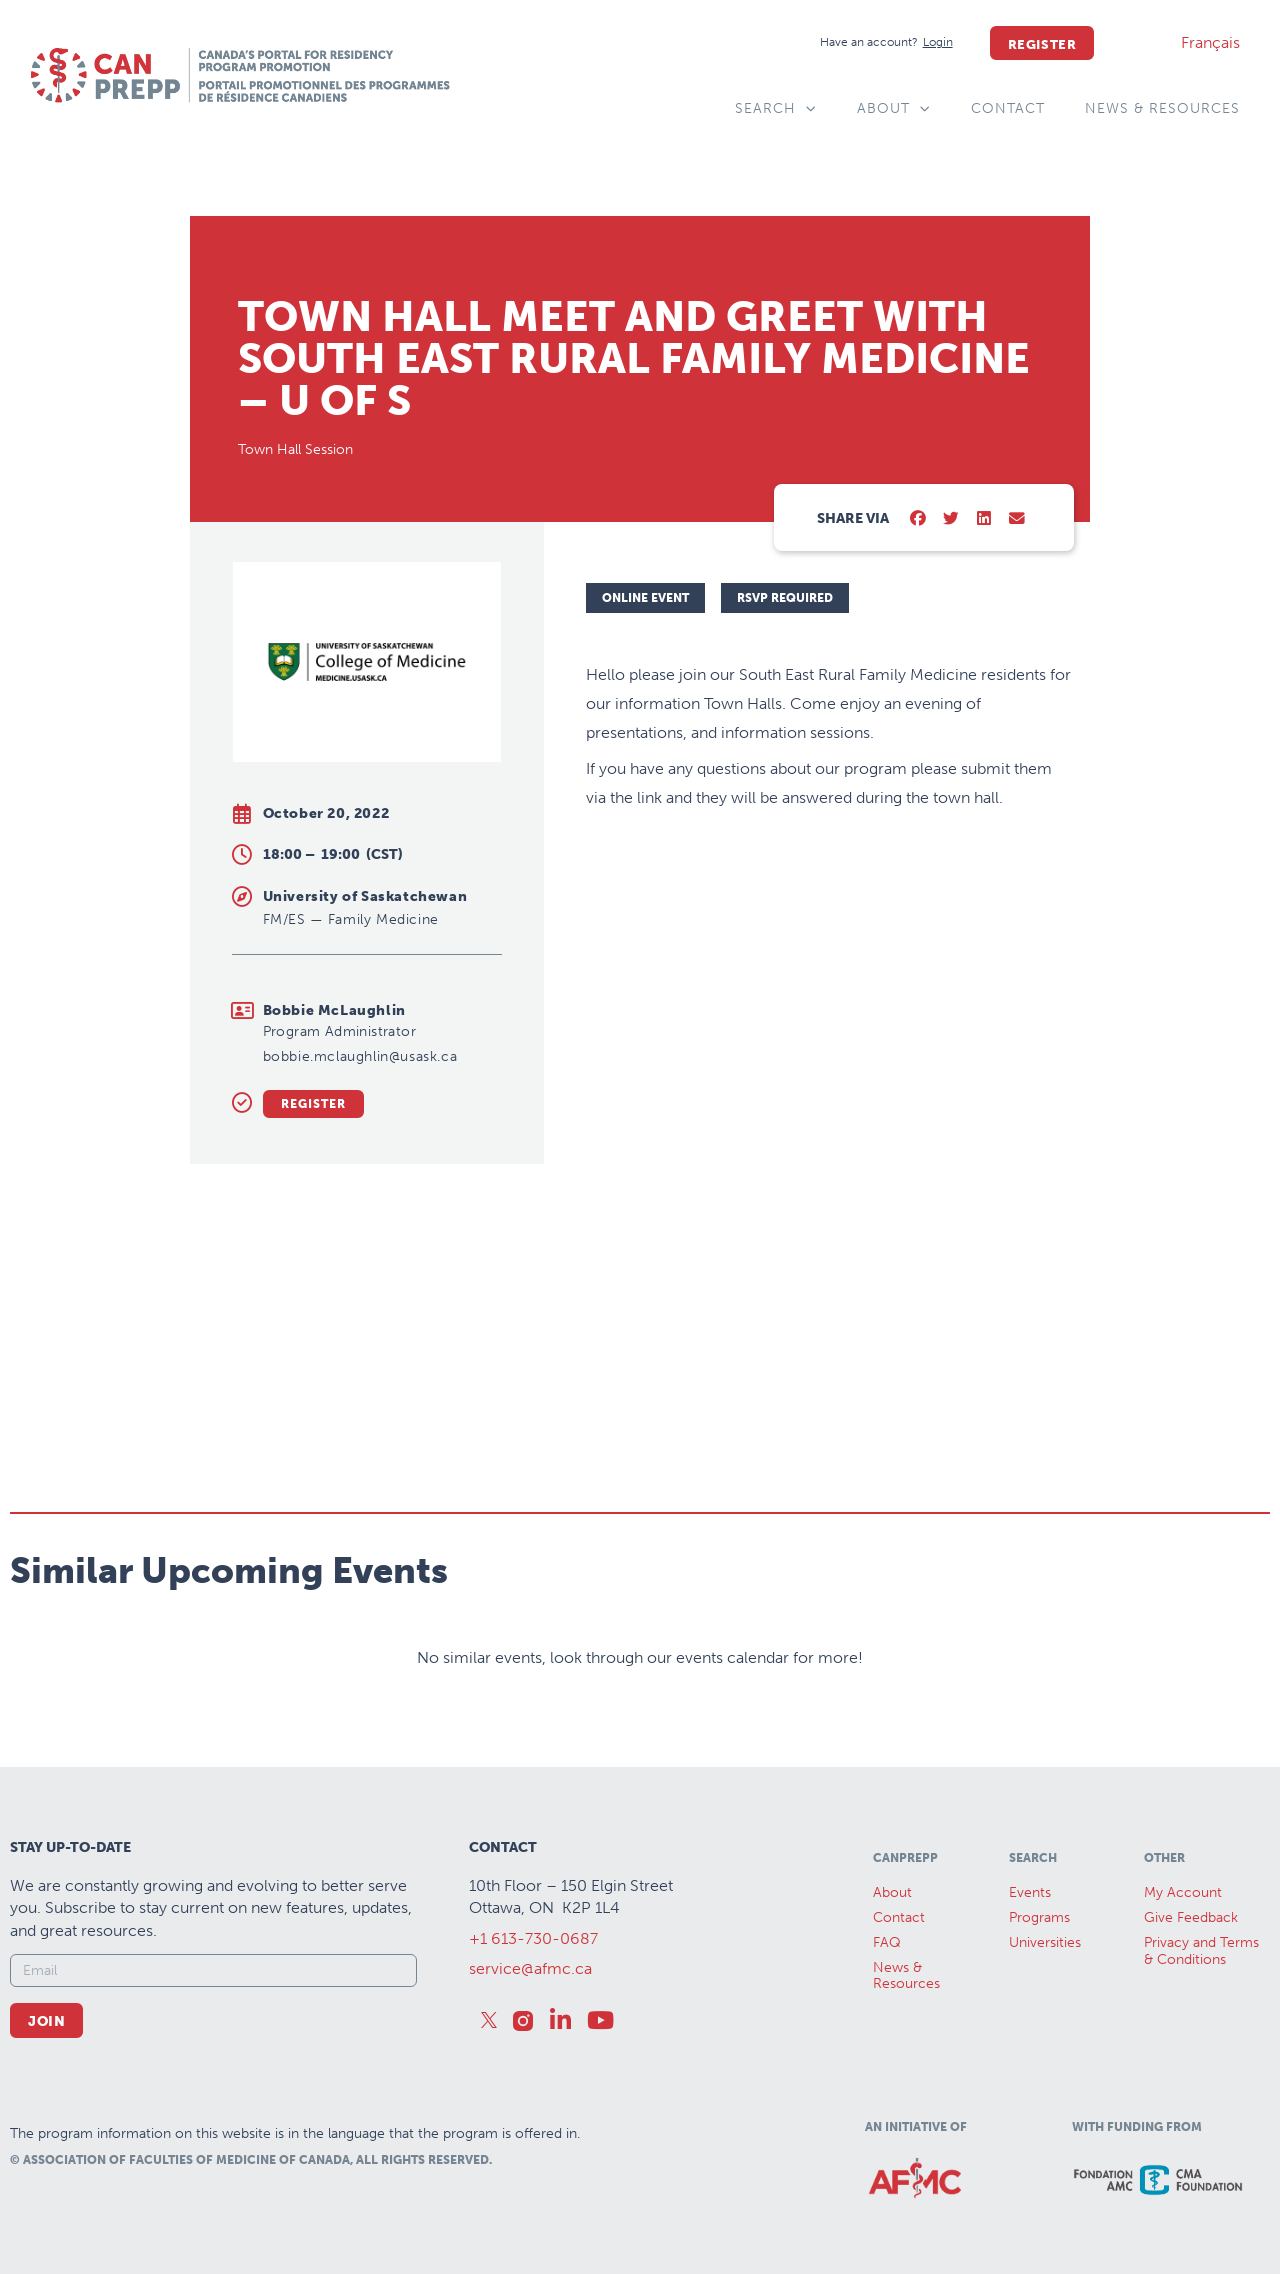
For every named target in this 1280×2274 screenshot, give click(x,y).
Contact (1008, 108)
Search (776, 109)
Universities (1045, 1942)
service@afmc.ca (530, 1968)
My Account (1183, 1892)
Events (1030, 1892)
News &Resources (906, 1976)
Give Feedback (1191, 1917)
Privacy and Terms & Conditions (1201, 1951)
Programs (1039, 1917)
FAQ (887, 1942)
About (894, 109)
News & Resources (1162, 108)
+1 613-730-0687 (533, 1938)
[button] (918, 519)
